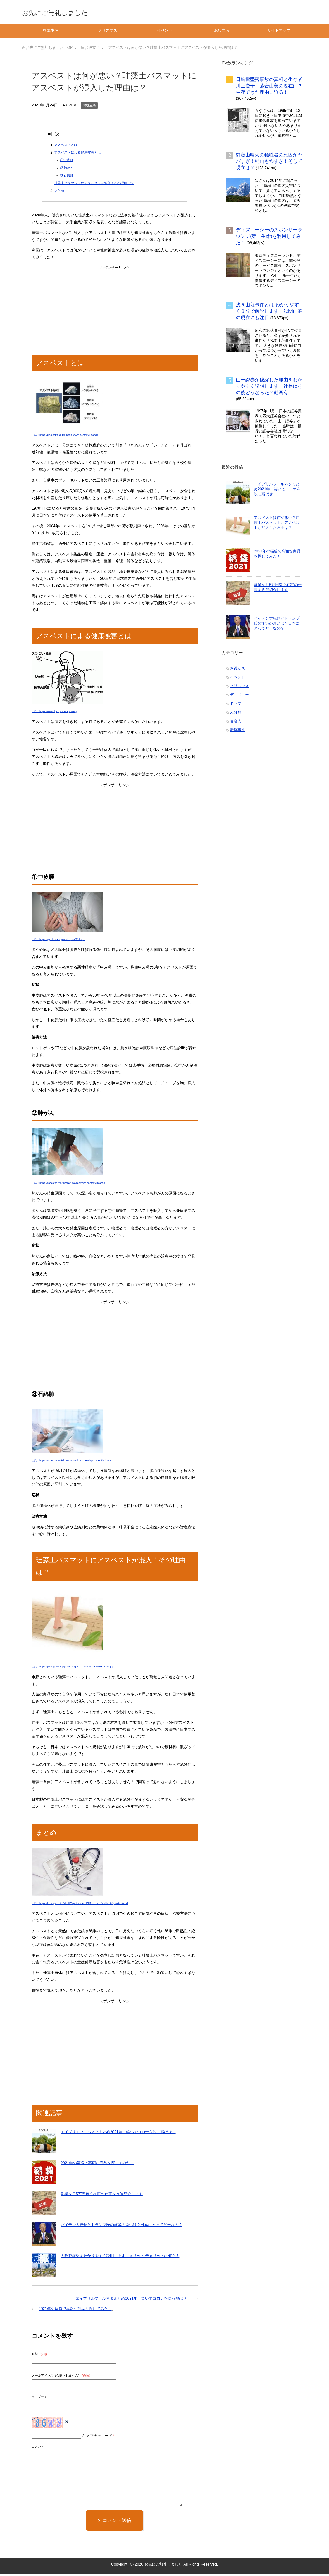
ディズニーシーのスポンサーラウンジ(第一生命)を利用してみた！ (269, 238)
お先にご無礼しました (65, 13)
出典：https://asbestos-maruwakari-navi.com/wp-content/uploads (68, 1184)
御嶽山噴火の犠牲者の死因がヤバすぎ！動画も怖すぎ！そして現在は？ (269, 163)
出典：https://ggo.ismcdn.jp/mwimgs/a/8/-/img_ (58, 941)
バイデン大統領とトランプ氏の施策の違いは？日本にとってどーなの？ (121, 2226)
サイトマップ (278, 32)
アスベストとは (65, 146)
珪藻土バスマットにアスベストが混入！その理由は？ (94, 185)
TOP (49, 49)
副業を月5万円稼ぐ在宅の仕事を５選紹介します (102, 2195)
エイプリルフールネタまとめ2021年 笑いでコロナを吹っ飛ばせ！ (118, 2134)
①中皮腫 (66, 162)
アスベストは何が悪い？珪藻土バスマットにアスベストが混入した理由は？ (277, 524)
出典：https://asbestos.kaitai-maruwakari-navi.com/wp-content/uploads (71, 1462)
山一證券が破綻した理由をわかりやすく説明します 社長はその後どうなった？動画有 (269, 388)
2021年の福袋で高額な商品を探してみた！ (97, 2165)
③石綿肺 (66, 177)
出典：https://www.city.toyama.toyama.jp (54, 712)
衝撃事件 (50, 32)
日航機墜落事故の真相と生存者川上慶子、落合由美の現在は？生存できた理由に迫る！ (269, 87)
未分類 (235, 714)
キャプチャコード (97, 2437)
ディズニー (239, 696)
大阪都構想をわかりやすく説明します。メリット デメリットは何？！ (120, 2257)
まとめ (59, 192)
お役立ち (221, 32)
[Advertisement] (115, 306)
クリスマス (107, 32)
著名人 (235, 723)
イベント (164, 32)
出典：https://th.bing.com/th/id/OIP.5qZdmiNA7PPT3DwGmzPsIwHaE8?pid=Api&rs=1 (80, 1904)
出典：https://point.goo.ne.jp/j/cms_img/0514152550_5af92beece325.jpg (73, 1668)
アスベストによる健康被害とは (77, 154)
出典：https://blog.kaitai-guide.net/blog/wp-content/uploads (65, 436)
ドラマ (235, 705)
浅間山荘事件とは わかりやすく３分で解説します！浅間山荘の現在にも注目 (269, 313)
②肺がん (66, 169)
